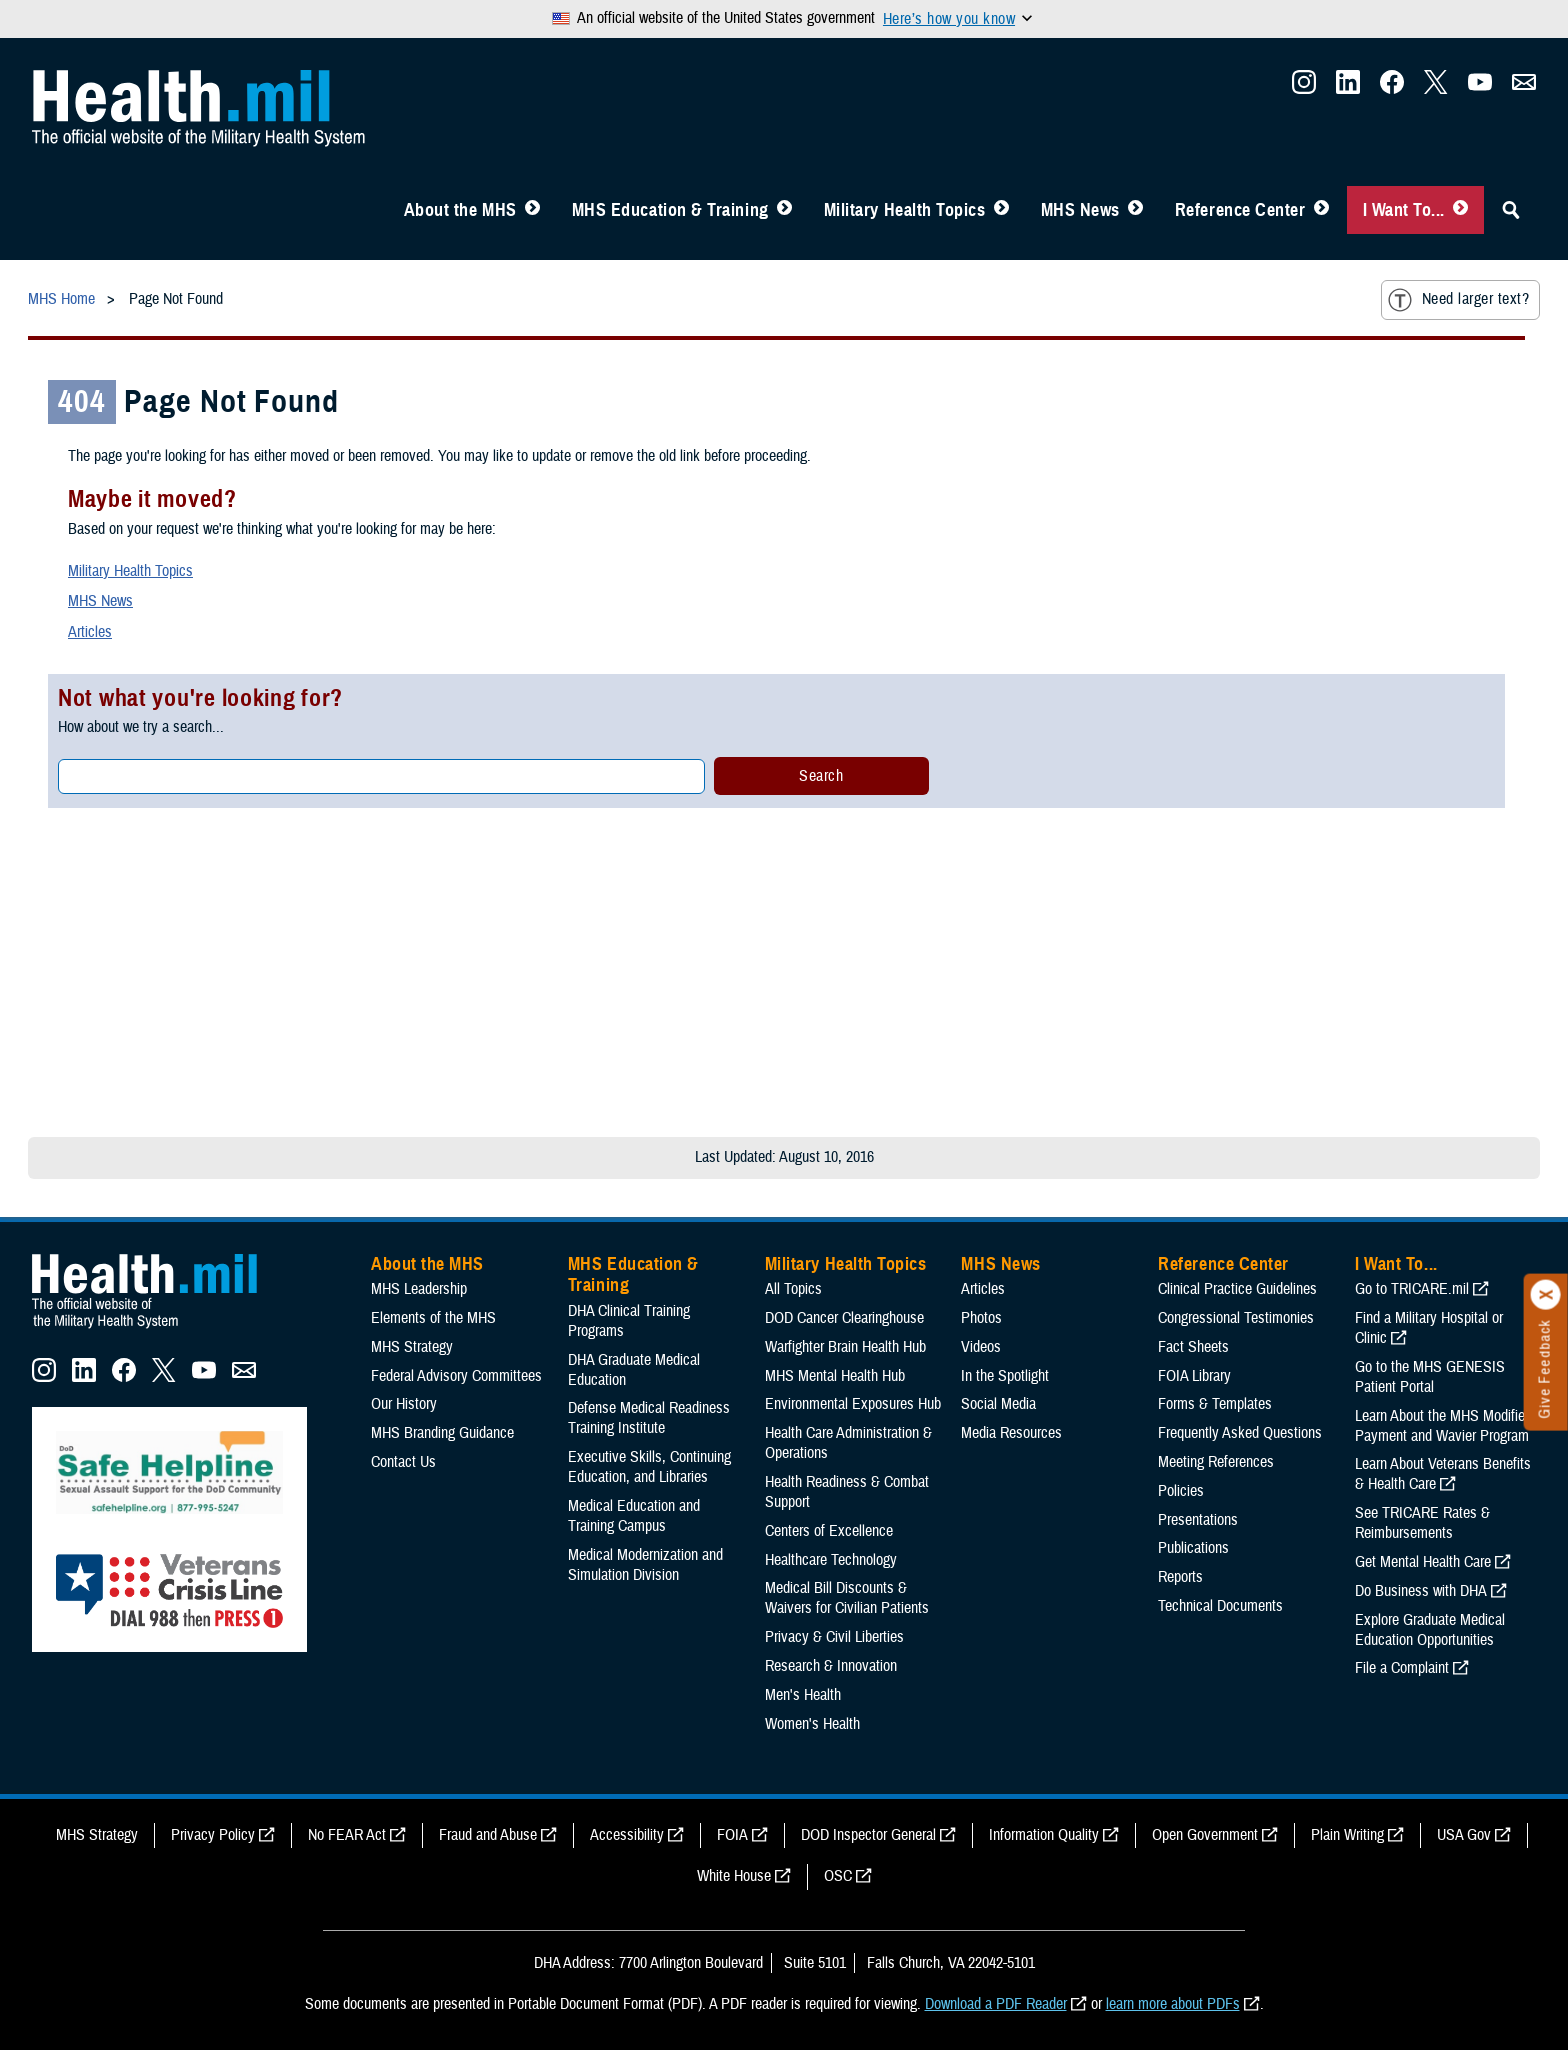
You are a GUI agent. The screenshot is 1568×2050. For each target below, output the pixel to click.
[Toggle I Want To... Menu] (1460, 210)
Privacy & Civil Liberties (834, 1637)
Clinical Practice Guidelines (1237, 1289)
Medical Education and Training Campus (634, 1516)
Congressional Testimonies (1236, 1318)
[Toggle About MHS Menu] (532, 210)
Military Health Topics (905, 210)
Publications (1193, 1548)
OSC (838, 1876)
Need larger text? (1458, 300)
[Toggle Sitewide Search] (1511, 210)
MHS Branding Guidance (442, 1433)
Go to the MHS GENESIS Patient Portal (1430, 1377)
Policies (1181, 1491)
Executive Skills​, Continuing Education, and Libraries (649, 1467)
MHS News (1080, 210)
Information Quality (1044, 1835)
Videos (981, 1347)
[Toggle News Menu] (1135, 210)
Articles (90, 632)
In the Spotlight (1005, 1376)
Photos (981, 1318)
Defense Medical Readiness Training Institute (649, 1418)
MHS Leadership (419, 1289)
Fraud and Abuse (488, 1835)
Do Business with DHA (1421, 1591)
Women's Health (812, 1724)
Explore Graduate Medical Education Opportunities (1430, 1630)
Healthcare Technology (831, 1560)
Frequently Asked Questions (1240, 1433)
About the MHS (460, 210)
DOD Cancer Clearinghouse (844, 1318)
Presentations (1198, 1520)
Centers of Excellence (829, 1531)
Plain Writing (1347, 1835)
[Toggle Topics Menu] (1001, 210)
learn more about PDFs (1173, 2004)
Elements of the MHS (433, 1318)
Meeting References (1216, 1462)
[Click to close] (1546, 1295)
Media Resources (1011, 1433)
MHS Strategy (412, 1347)
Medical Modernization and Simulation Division (645, 1565)
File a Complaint (1402, 1668)
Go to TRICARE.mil (1412, 1289)
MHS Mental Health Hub (835, 1376)
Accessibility (627, 1835)
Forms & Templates (1215, 1404)
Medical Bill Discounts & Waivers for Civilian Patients (847, 1598)
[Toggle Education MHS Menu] (784, 210)
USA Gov (1464, 1835)
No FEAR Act (347, 1835)
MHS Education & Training (670, 210)
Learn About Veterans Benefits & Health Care (1443, 1474)
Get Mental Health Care (1423, 1562)
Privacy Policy (213, 1835)
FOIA (732, 1835)
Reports (1180, 1577)
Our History (404, 1404)
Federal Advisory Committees (456, 1376)
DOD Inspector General (868, 1835)
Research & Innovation (831, 1666)
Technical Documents (1220, 1606)
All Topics (793, 1289)
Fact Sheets (1193, 1347)
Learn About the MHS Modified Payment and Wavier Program (1443, 1426)
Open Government (1205, 1835)
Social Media (998, 1404)
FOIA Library (1194, 1376)
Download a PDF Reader (996, 2004)
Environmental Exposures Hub (853, 1404)
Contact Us (403, 1462)
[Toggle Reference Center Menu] (1321, 210)
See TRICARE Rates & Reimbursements (1422, 1523)
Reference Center (1240, 210)
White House (734, 1876)
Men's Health (803, 1695)
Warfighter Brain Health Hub (845, 1347)
